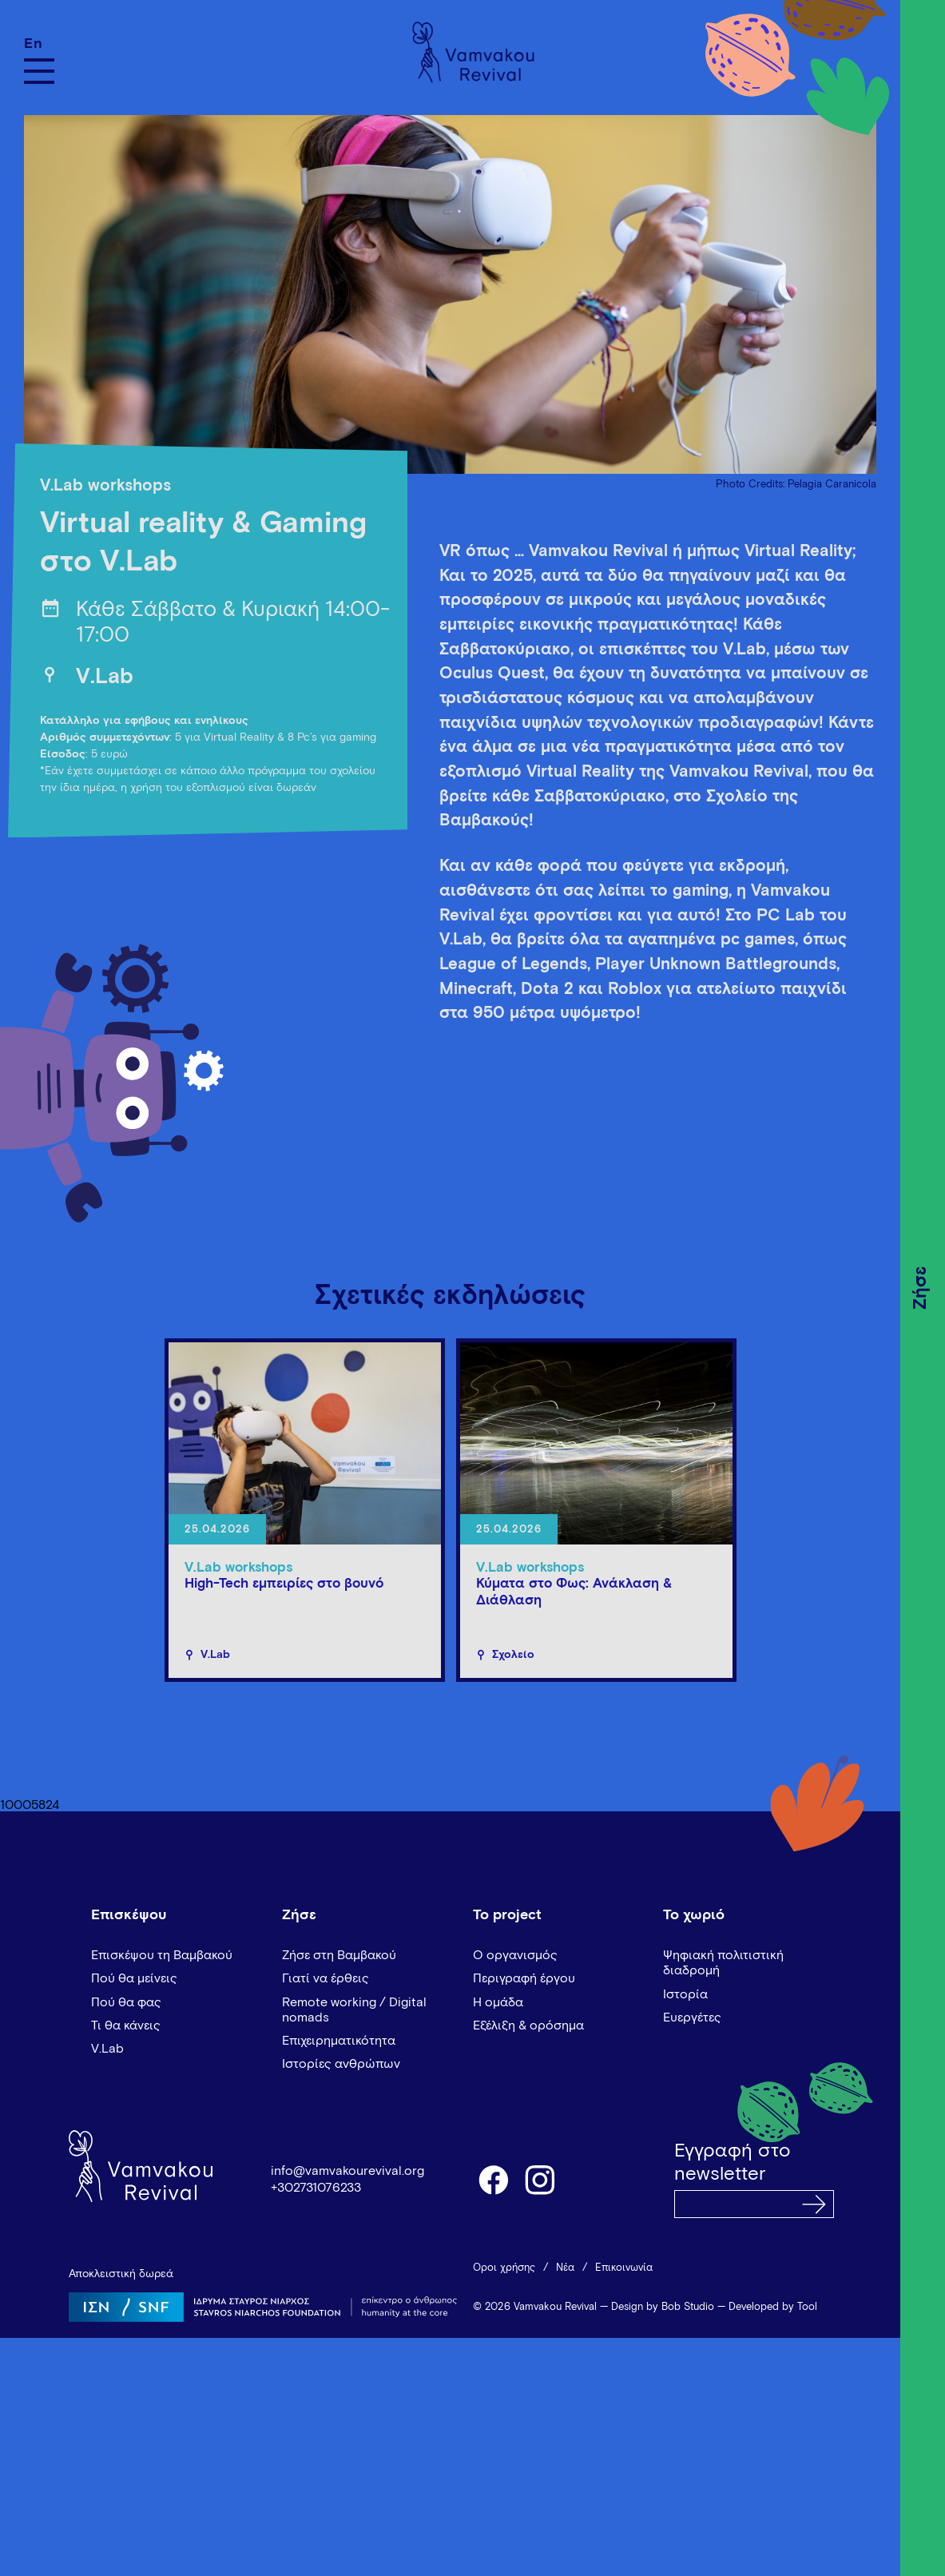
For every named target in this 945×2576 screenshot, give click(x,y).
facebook (493, 2179)
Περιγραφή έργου (524, 1978)
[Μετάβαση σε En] (39, 43)
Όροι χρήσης (504, 2268)
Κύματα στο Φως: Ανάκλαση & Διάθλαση (574, 1592)
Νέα (565, 2268)
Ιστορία (685, 1994)
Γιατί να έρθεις (325, 1978)
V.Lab (104, 677)
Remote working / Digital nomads (354, 2010)
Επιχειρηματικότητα (338, 2040)
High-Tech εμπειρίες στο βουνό (284, 1584)
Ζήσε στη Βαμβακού (339, 1955)
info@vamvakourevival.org (347, 2171)
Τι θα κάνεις (126, 2025)
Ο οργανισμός (515, 1955)
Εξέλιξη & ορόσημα (528, 2025)
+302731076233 (316, 2187)
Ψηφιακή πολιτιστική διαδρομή (723, 1963)
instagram (541, 2179)
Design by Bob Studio (662, 2307)
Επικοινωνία (624, 2268)
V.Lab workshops (105, 486)
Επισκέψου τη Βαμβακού (161, 1955)
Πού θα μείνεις (134, 1978)
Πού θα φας (126, 2002)
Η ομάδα (498, 2002)
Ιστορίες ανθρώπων (341, 2063)
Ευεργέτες (692, 2017)
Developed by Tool (773, 2307)
